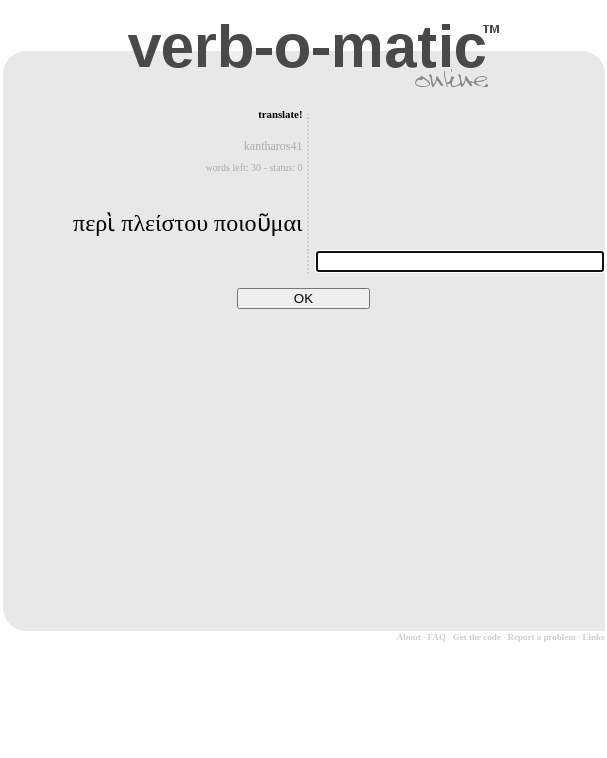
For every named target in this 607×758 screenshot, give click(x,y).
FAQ (437, 637)
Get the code (477, 637)
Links (593, 637)
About (409, 637)
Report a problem (541, 637)
